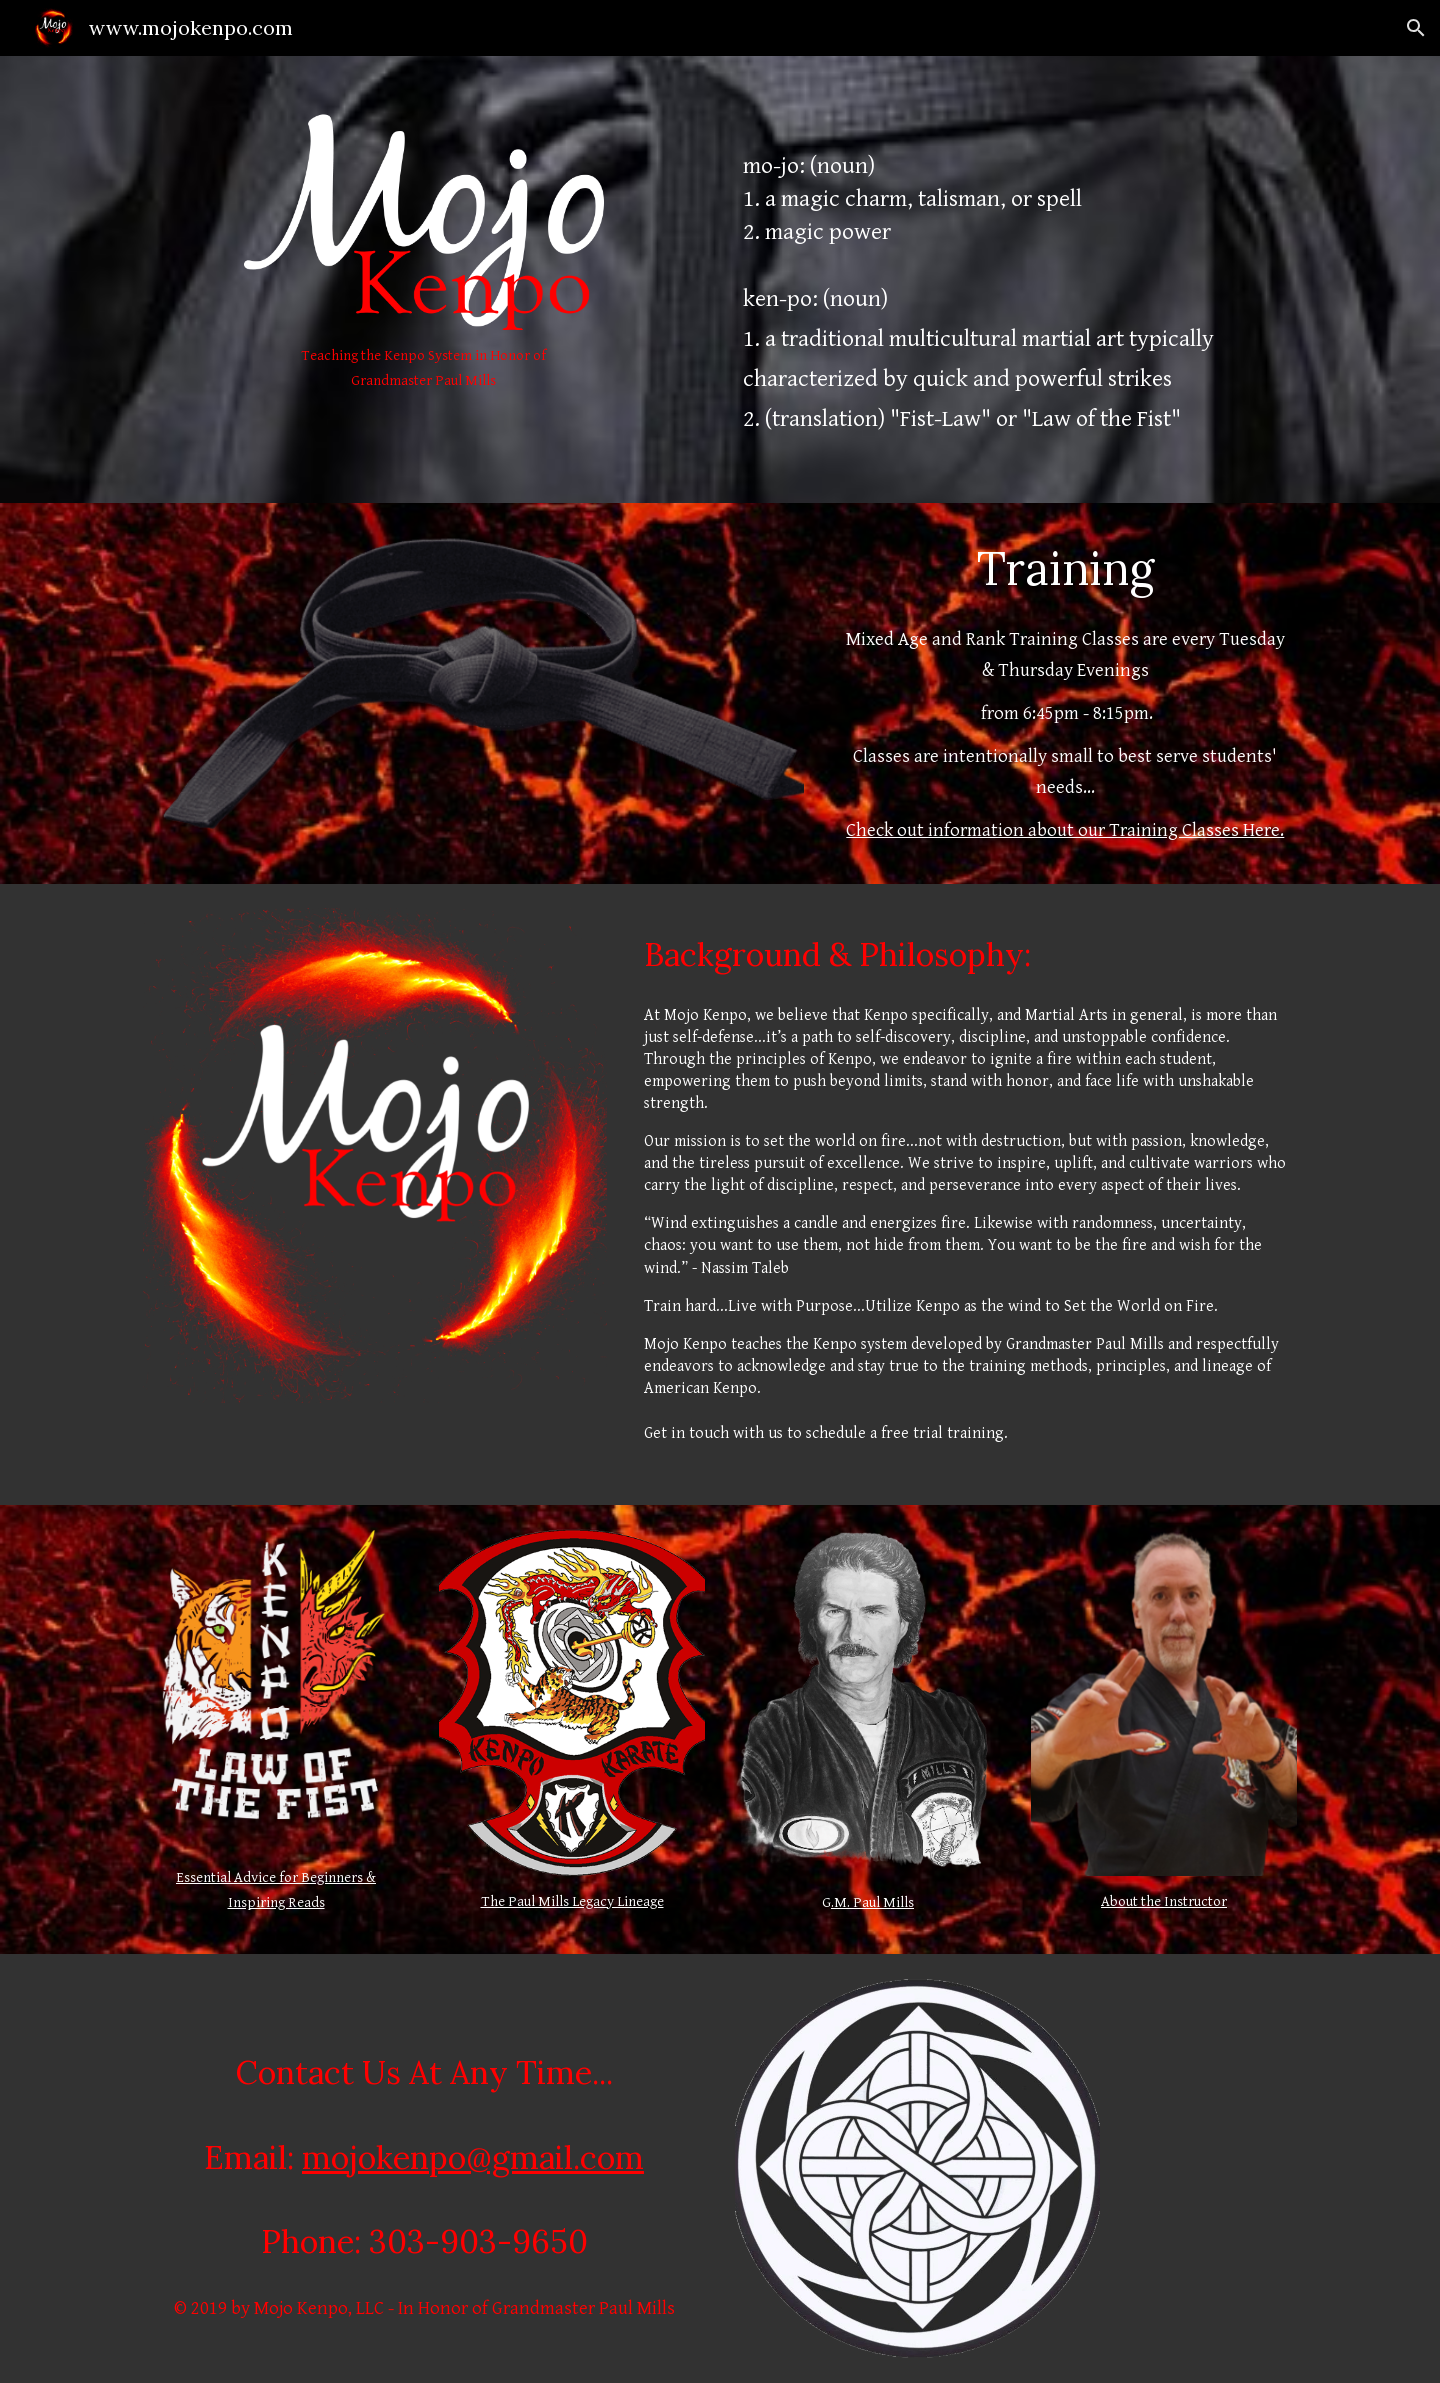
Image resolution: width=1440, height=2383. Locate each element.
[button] (1416, 28)
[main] (423, 368)
